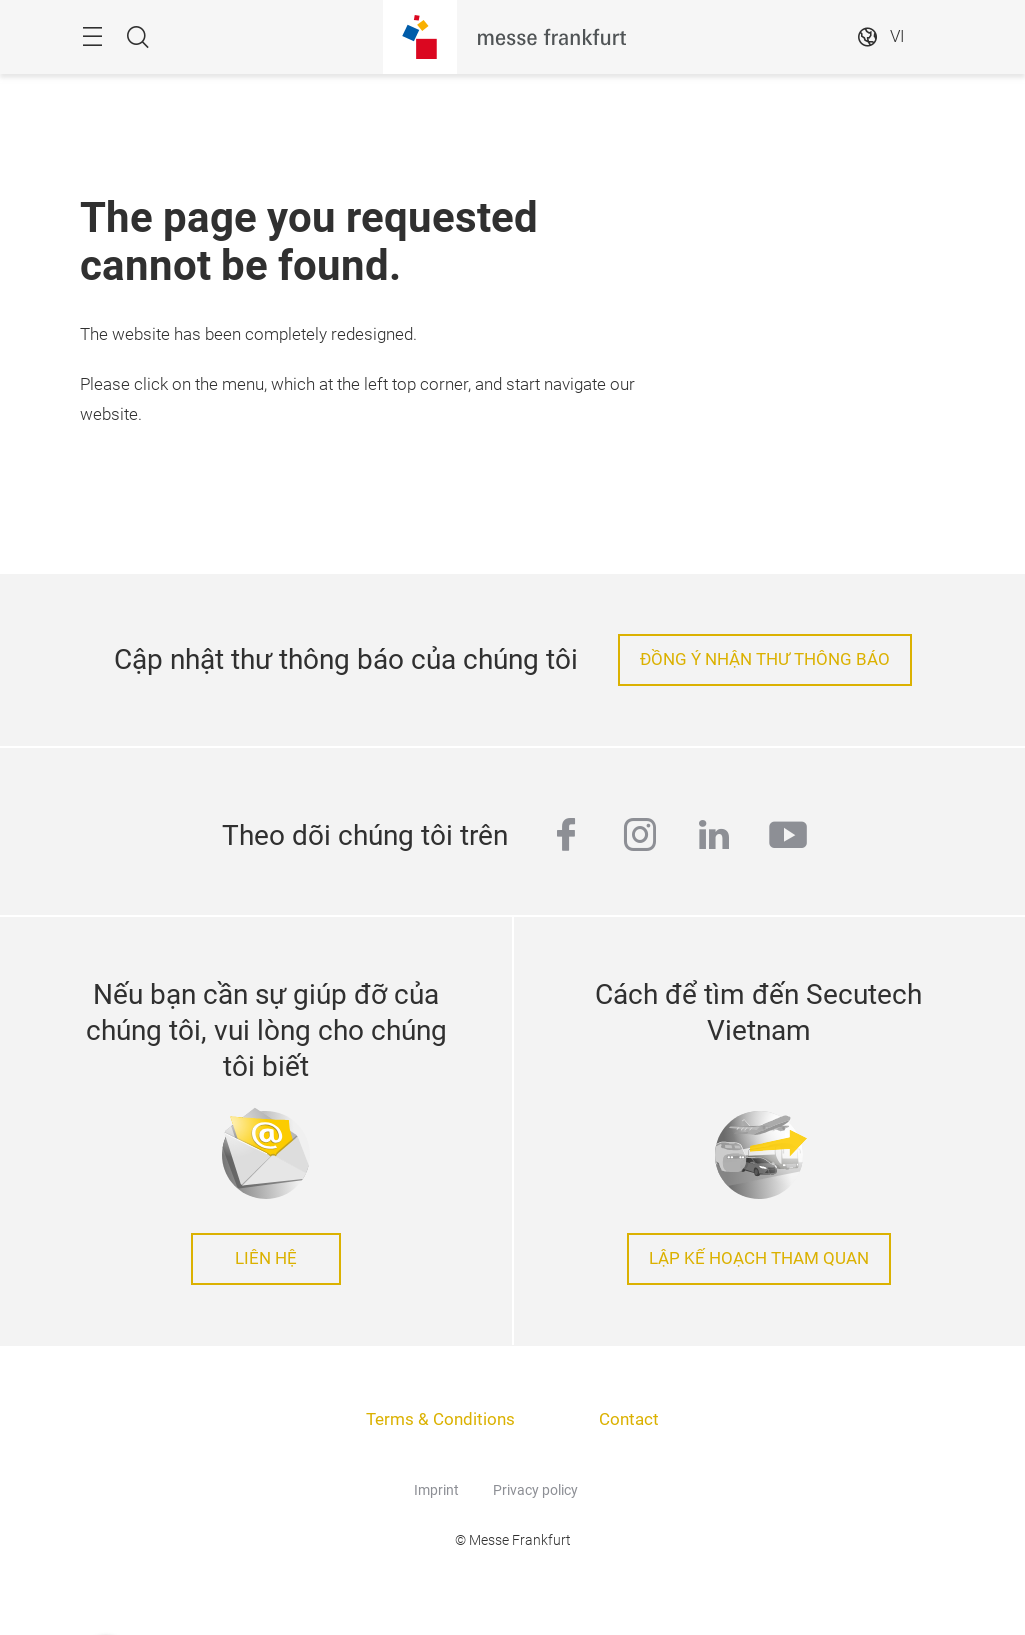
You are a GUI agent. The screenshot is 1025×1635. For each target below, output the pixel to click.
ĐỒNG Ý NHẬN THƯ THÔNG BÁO (765, 659)
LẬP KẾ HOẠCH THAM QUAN (759, 1258)
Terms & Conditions (440, 1419)
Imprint (436, 1490)
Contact (629, 1419)
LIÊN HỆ (266, 1258)
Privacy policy (535, 1490)
